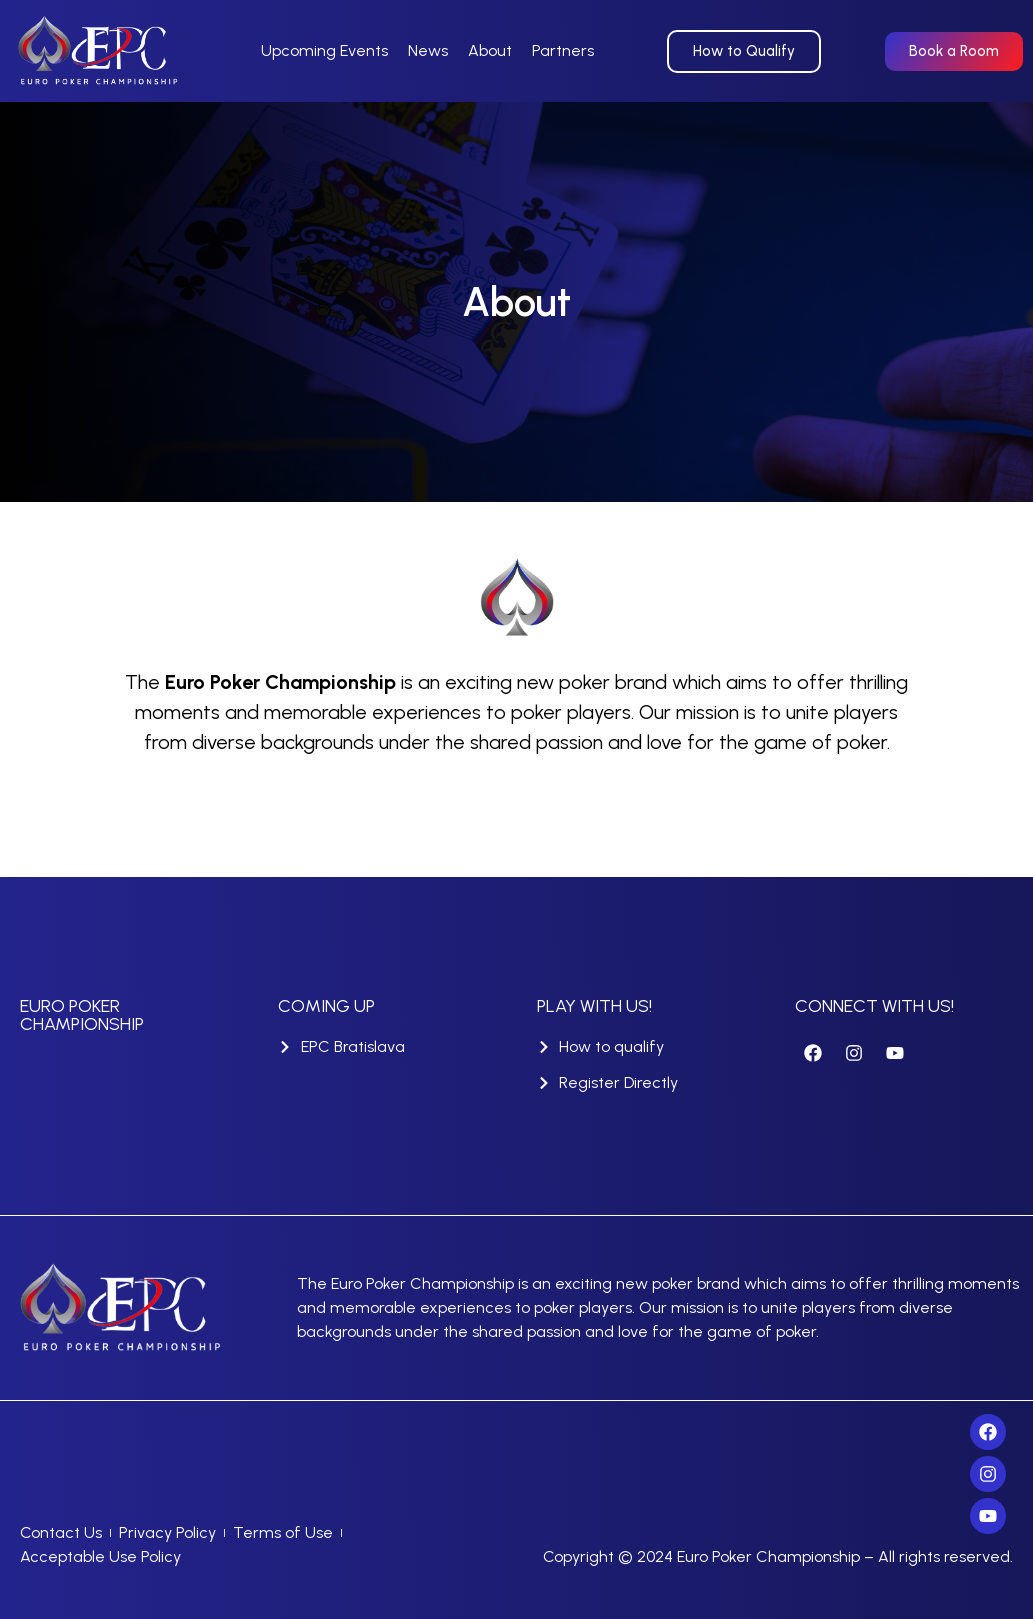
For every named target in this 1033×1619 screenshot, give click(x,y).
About (490, 50)
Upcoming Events (324, 50)
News (428, 50)
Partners (563, 50)
